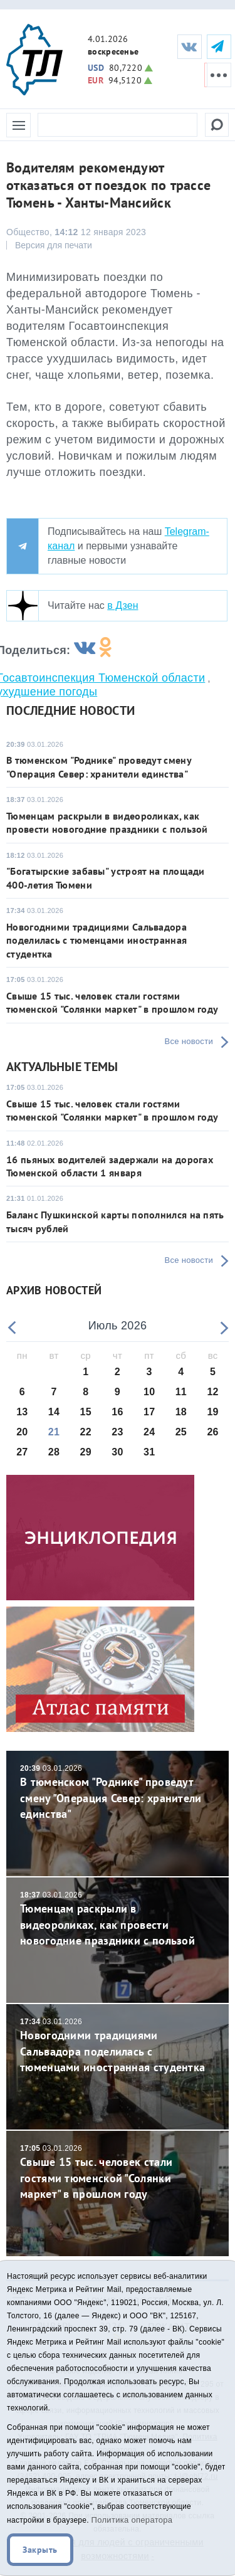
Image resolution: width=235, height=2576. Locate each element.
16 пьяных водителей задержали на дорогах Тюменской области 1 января (109, 1166)
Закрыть (40, 2549)
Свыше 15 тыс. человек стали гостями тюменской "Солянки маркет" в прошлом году (112, 1002)
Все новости (189, 1041)
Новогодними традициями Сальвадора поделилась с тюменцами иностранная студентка (96, 940)
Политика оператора (132, 2520)
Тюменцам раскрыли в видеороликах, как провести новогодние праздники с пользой (107, 822)
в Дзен (122, 605)
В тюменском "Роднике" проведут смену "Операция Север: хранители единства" (98, 766)
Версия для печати (53, 245)
